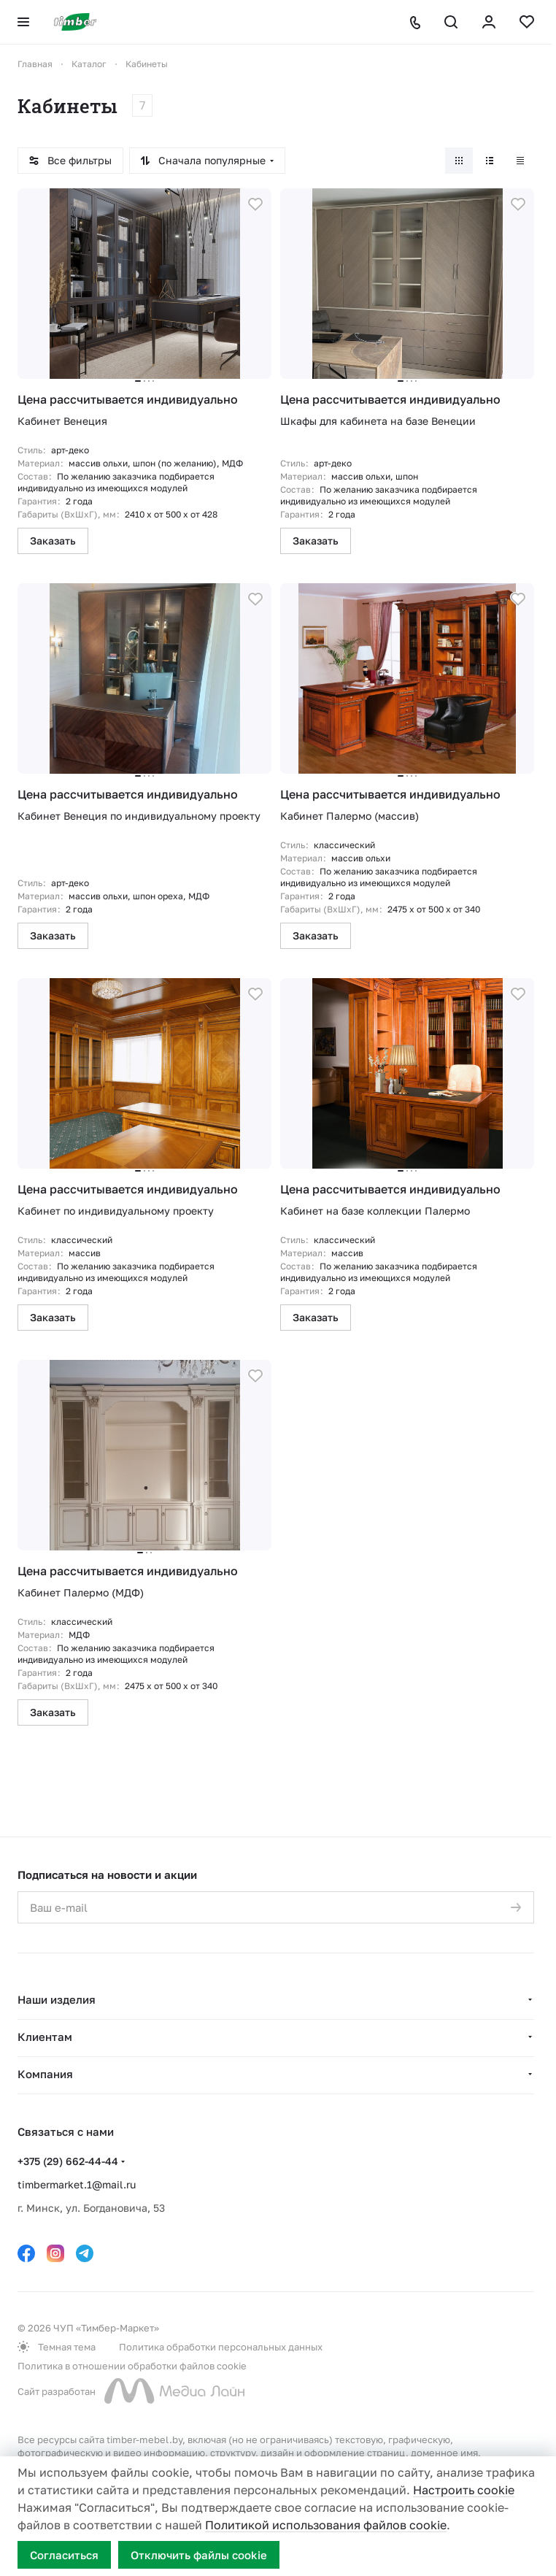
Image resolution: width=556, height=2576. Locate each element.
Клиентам (45, 2036)
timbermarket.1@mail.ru (77, 2184)
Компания (45, 2073)
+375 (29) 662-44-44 (68, 2161)
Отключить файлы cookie (199, 2554)
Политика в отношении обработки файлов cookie (132, 2366)
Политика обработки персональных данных (221, 2347)
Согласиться (64, 2554)
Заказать (53, 540)
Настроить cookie (463, 2490)
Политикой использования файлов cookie (326, 2525)
